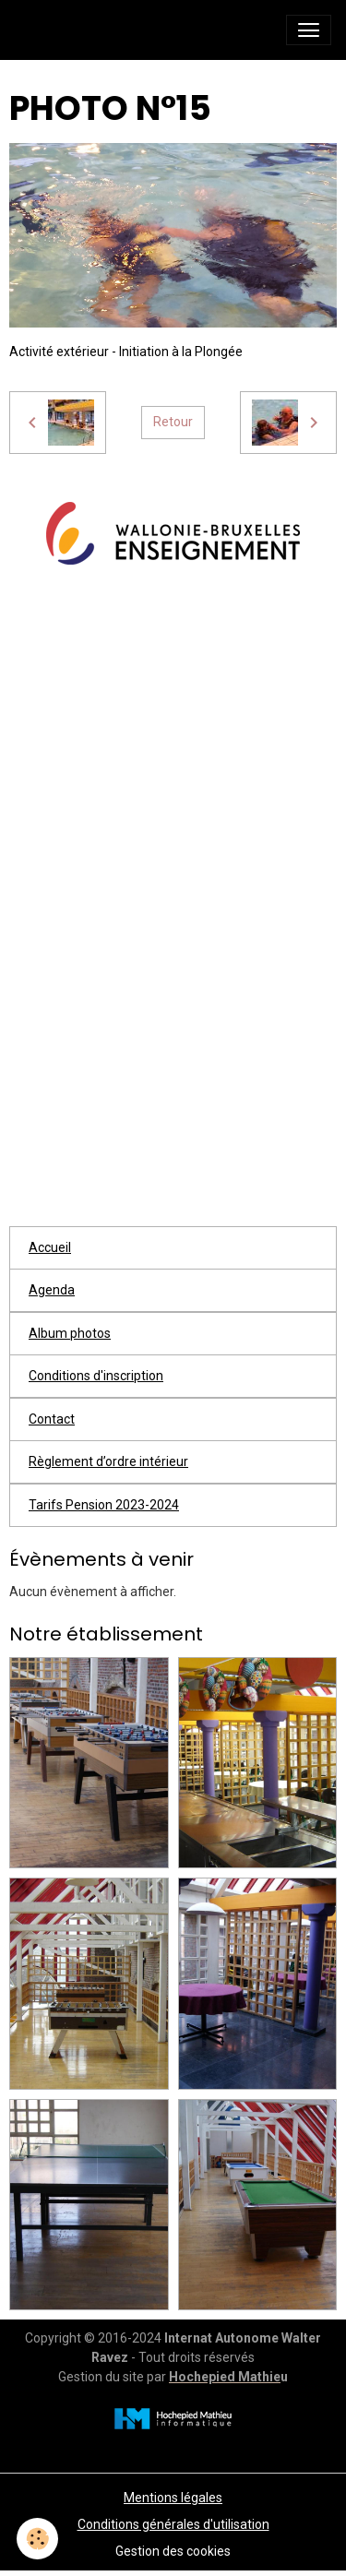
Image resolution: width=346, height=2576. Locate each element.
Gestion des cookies (173, 2551)
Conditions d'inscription (96, 1375)
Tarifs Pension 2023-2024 (104, 1504)
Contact (52, 1419)
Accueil (50, 1247)
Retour (173, 421)
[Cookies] (37, 2538)
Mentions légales (173, 2497)
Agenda (52, 1289)
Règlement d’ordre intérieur (108, 1461)
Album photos (70, 1333)
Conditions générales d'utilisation (173, 2524)
